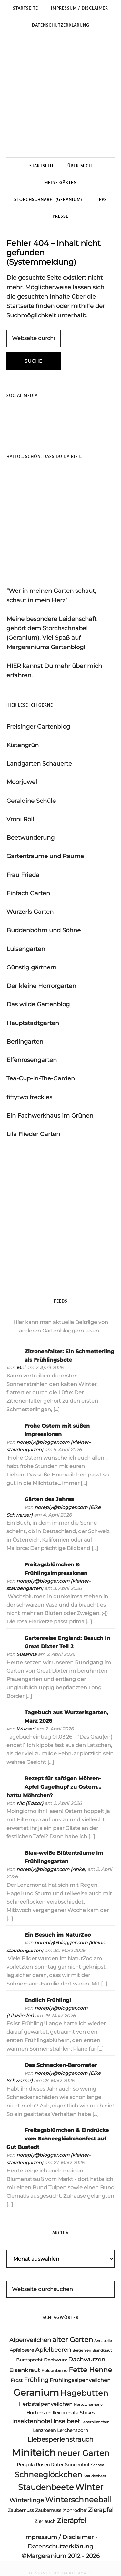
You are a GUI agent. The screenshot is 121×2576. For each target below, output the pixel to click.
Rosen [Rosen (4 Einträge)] (43, 2464)
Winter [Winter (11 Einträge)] (89, 2487)
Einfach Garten (28, 893)
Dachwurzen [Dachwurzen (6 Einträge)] (86, 2359)
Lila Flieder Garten (33, 1134)
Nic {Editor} (29, 1803)
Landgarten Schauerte (39, 763)
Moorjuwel (21, 782)
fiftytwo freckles (29, 1097)
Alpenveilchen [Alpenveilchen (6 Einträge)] (30, 2340)
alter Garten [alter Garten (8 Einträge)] (72, 2340)
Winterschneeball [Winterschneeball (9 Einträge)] (78, 2499)
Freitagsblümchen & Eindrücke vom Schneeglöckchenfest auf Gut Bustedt (57, 2138)
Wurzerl (25, 1729)
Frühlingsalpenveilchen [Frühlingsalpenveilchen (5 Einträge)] (80, 2380)
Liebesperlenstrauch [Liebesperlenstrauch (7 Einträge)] (60, 2439)
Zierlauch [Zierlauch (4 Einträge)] (45, 2521)
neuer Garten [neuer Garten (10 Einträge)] (83, 2453)
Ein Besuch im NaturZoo (58, 1935)
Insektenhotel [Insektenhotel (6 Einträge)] (32, 2421)
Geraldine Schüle (31, 800)
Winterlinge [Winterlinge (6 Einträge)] (26, 2500)
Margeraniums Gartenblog (60, 95)
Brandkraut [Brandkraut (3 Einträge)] (102, 2351)
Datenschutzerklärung (60, 2546)
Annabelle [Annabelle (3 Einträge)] (103, 2341)
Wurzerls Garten (30, 911)
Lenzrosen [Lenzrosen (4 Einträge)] (44, 2430)
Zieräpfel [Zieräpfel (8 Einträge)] (71, 2520)
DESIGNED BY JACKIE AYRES (60, 2573)
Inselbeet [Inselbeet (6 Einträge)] (66, 2421)
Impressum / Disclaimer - (60, 2537)
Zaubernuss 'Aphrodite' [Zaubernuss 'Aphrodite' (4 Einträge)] (61, 2510)
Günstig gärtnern (31, 967)
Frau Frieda (22, 875)
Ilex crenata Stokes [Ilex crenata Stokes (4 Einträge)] (74, 2412)
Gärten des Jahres (49, 1499)
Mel (20, 1368)
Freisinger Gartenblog (38, 726)
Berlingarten (24, 1041)
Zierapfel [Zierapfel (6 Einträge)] (101, 2510)
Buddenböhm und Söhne (43, 930)
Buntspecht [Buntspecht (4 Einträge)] (29, 2359)
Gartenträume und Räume (45, 856)
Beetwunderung (30, 837)
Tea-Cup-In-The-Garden (40, 1078)
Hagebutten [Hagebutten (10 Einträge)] (84, 2393)
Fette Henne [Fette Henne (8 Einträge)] (90, 2370)
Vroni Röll (20, 819)
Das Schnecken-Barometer (61, 2065)
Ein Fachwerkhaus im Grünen (49, 1115)
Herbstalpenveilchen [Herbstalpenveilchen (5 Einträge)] (45, 2404)
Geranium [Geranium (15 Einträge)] (36, 2392)
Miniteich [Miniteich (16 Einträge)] (34, 2452)
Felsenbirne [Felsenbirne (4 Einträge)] (54, 2370)
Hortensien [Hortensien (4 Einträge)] (38, 2412)
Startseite (20, 306)
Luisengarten (25, 949)
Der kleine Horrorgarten (41, 985)
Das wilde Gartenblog (38, 1004)
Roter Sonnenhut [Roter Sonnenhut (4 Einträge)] (70, 2464)
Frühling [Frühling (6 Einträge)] (36, 2379)
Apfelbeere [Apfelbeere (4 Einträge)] (22, 2350)
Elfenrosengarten (31, 1060)
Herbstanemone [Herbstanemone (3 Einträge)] (88, 2405)
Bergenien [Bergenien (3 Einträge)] (81, 2351)
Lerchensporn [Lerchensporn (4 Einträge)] (72, 2430)
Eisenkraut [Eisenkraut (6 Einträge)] (24, 2370)
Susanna (26, 1654)
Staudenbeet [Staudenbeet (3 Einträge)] (95, 2476)
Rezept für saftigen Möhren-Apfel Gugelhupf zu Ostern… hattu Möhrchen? (53, 1786)
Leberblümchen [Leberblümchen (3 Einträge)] (95, 2422)
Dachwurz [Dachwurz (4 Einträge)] (55, 2359)
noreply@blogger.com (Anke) (51, 1869)
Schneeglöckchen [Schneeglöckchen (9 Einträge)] (48, 2474)
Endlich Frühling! (48, 2000)
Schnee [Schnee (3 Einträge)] (97, 2465)
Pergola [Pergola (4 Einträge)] (26, 2464)
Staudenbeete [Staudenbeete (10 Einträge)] (46, 2487)
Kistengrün (22, 745)
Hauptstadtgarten (32, 1023)
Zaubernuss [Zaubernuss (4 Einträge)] (21, 2510)
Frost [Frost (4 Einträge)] (17, 2380)
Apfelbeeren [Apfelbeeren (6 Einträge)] (53, 2349)
